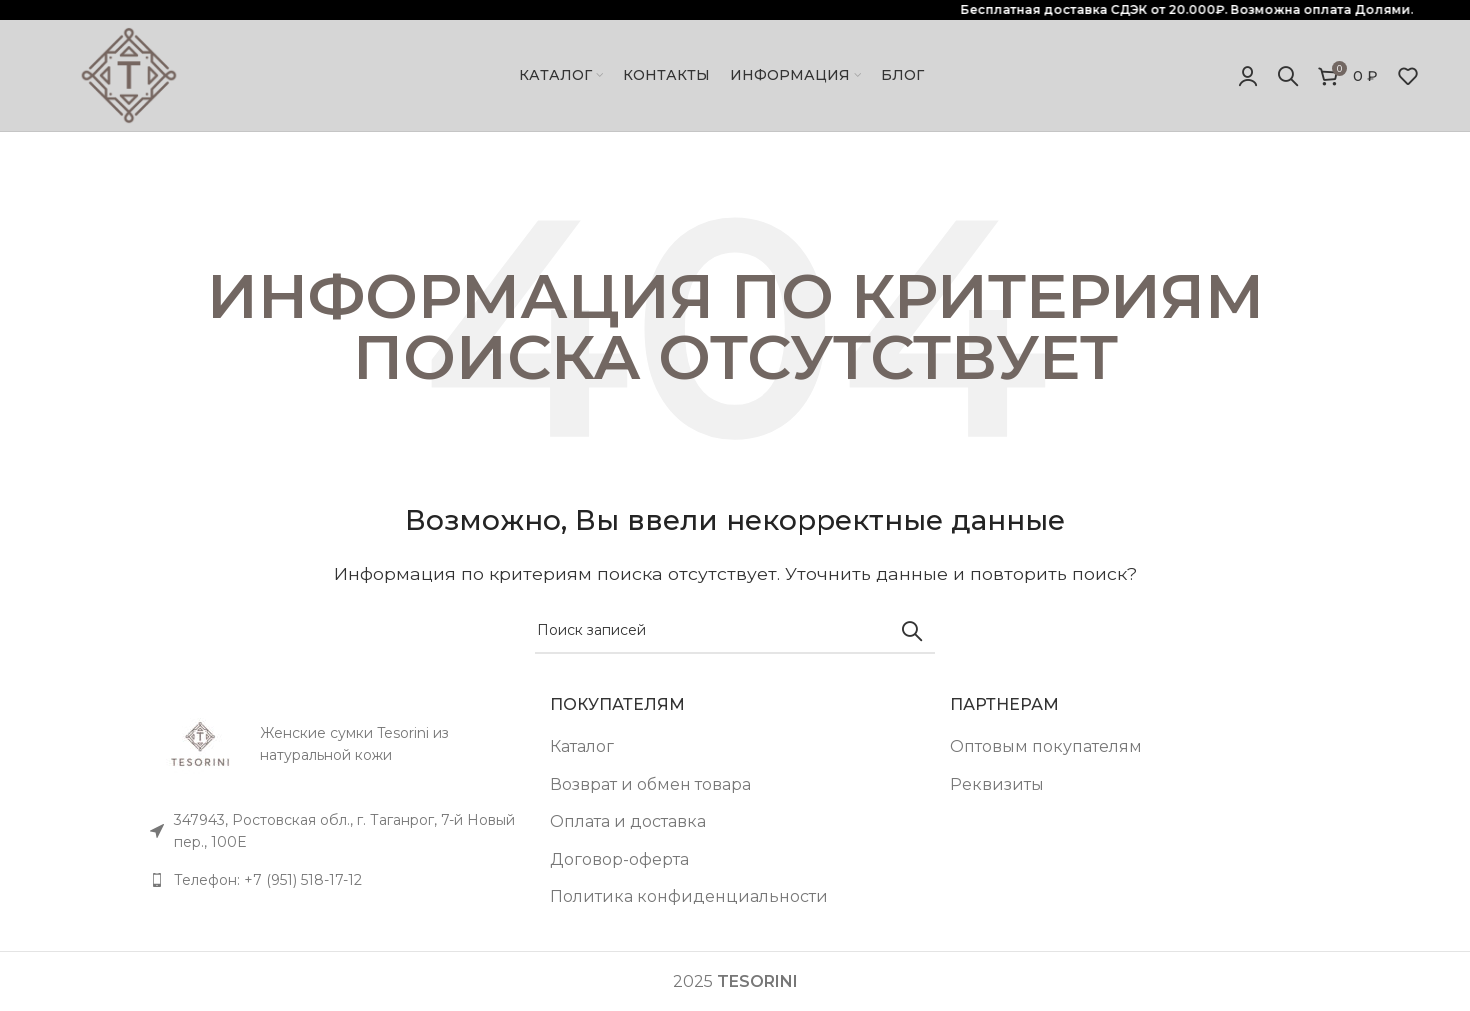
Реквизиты (997, 784)
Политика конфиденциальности (689, 896)
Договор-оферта (619, 859)
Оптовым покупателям (1046, 746)
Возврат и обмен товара (650, 784)
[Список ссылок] (335, 880)
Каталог (582, 746)
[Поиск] (1288, 76)
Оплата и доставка (628, 821)
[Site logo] (129, 74)
